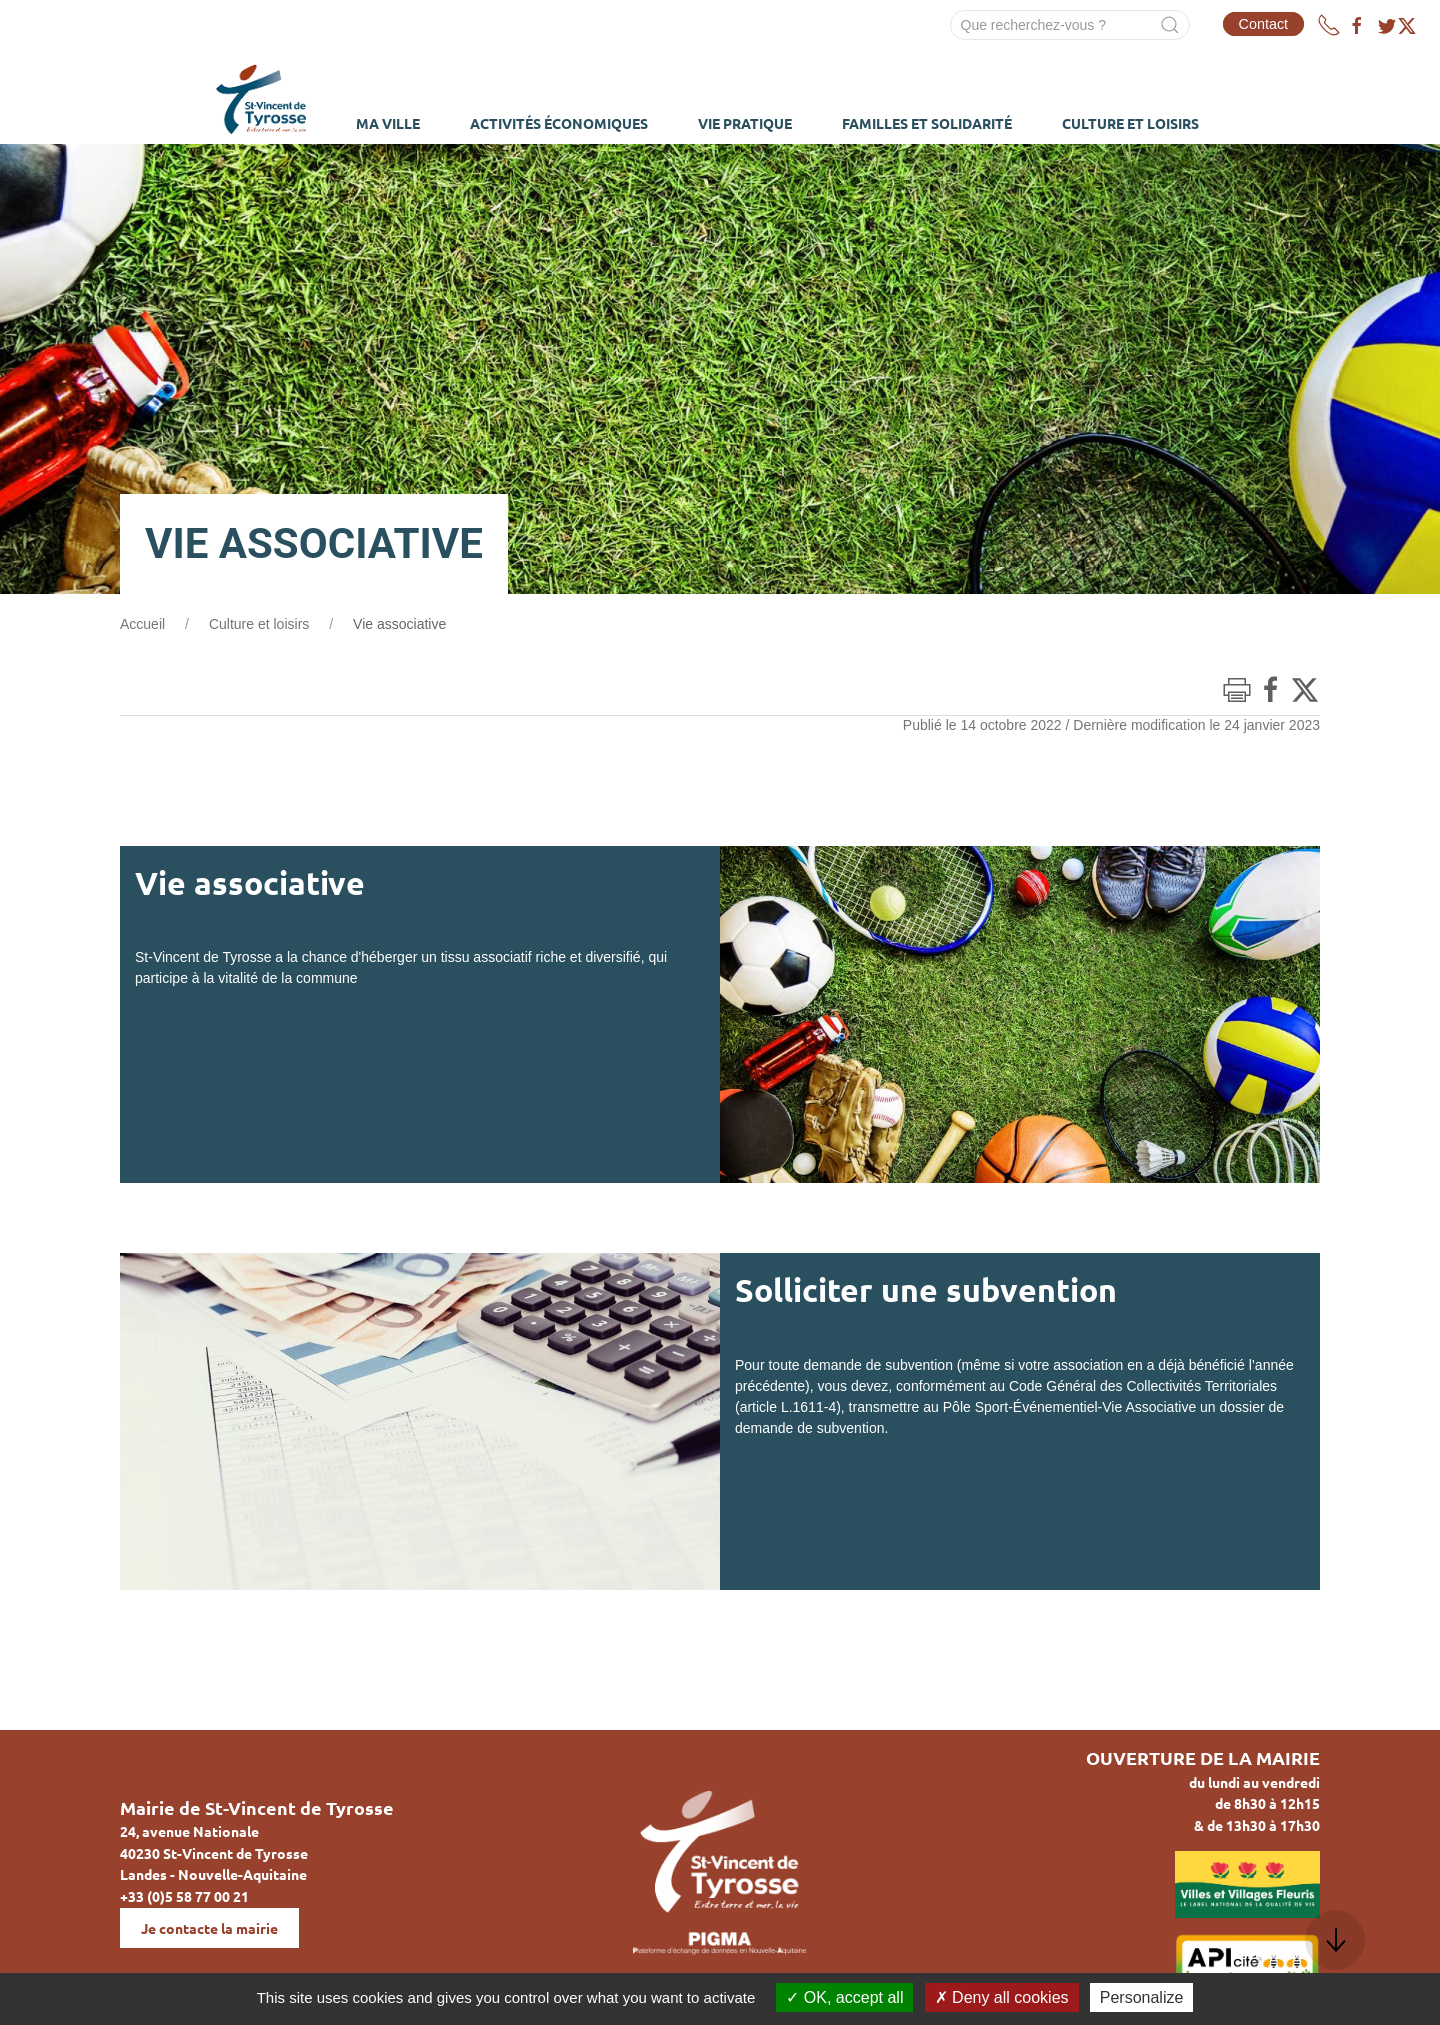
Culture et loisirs (259, 624)
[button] (1335, 1940)
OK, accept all (844, 1997)
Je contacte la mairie (209, 1928)
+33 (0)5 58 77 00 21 (184, 1896)
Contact (1264, 24)
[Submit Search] (1170, 25)
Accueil (142, 624)
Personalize (1142, 1997)
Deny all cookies (1002, 1997)
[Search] (1070, 25)
